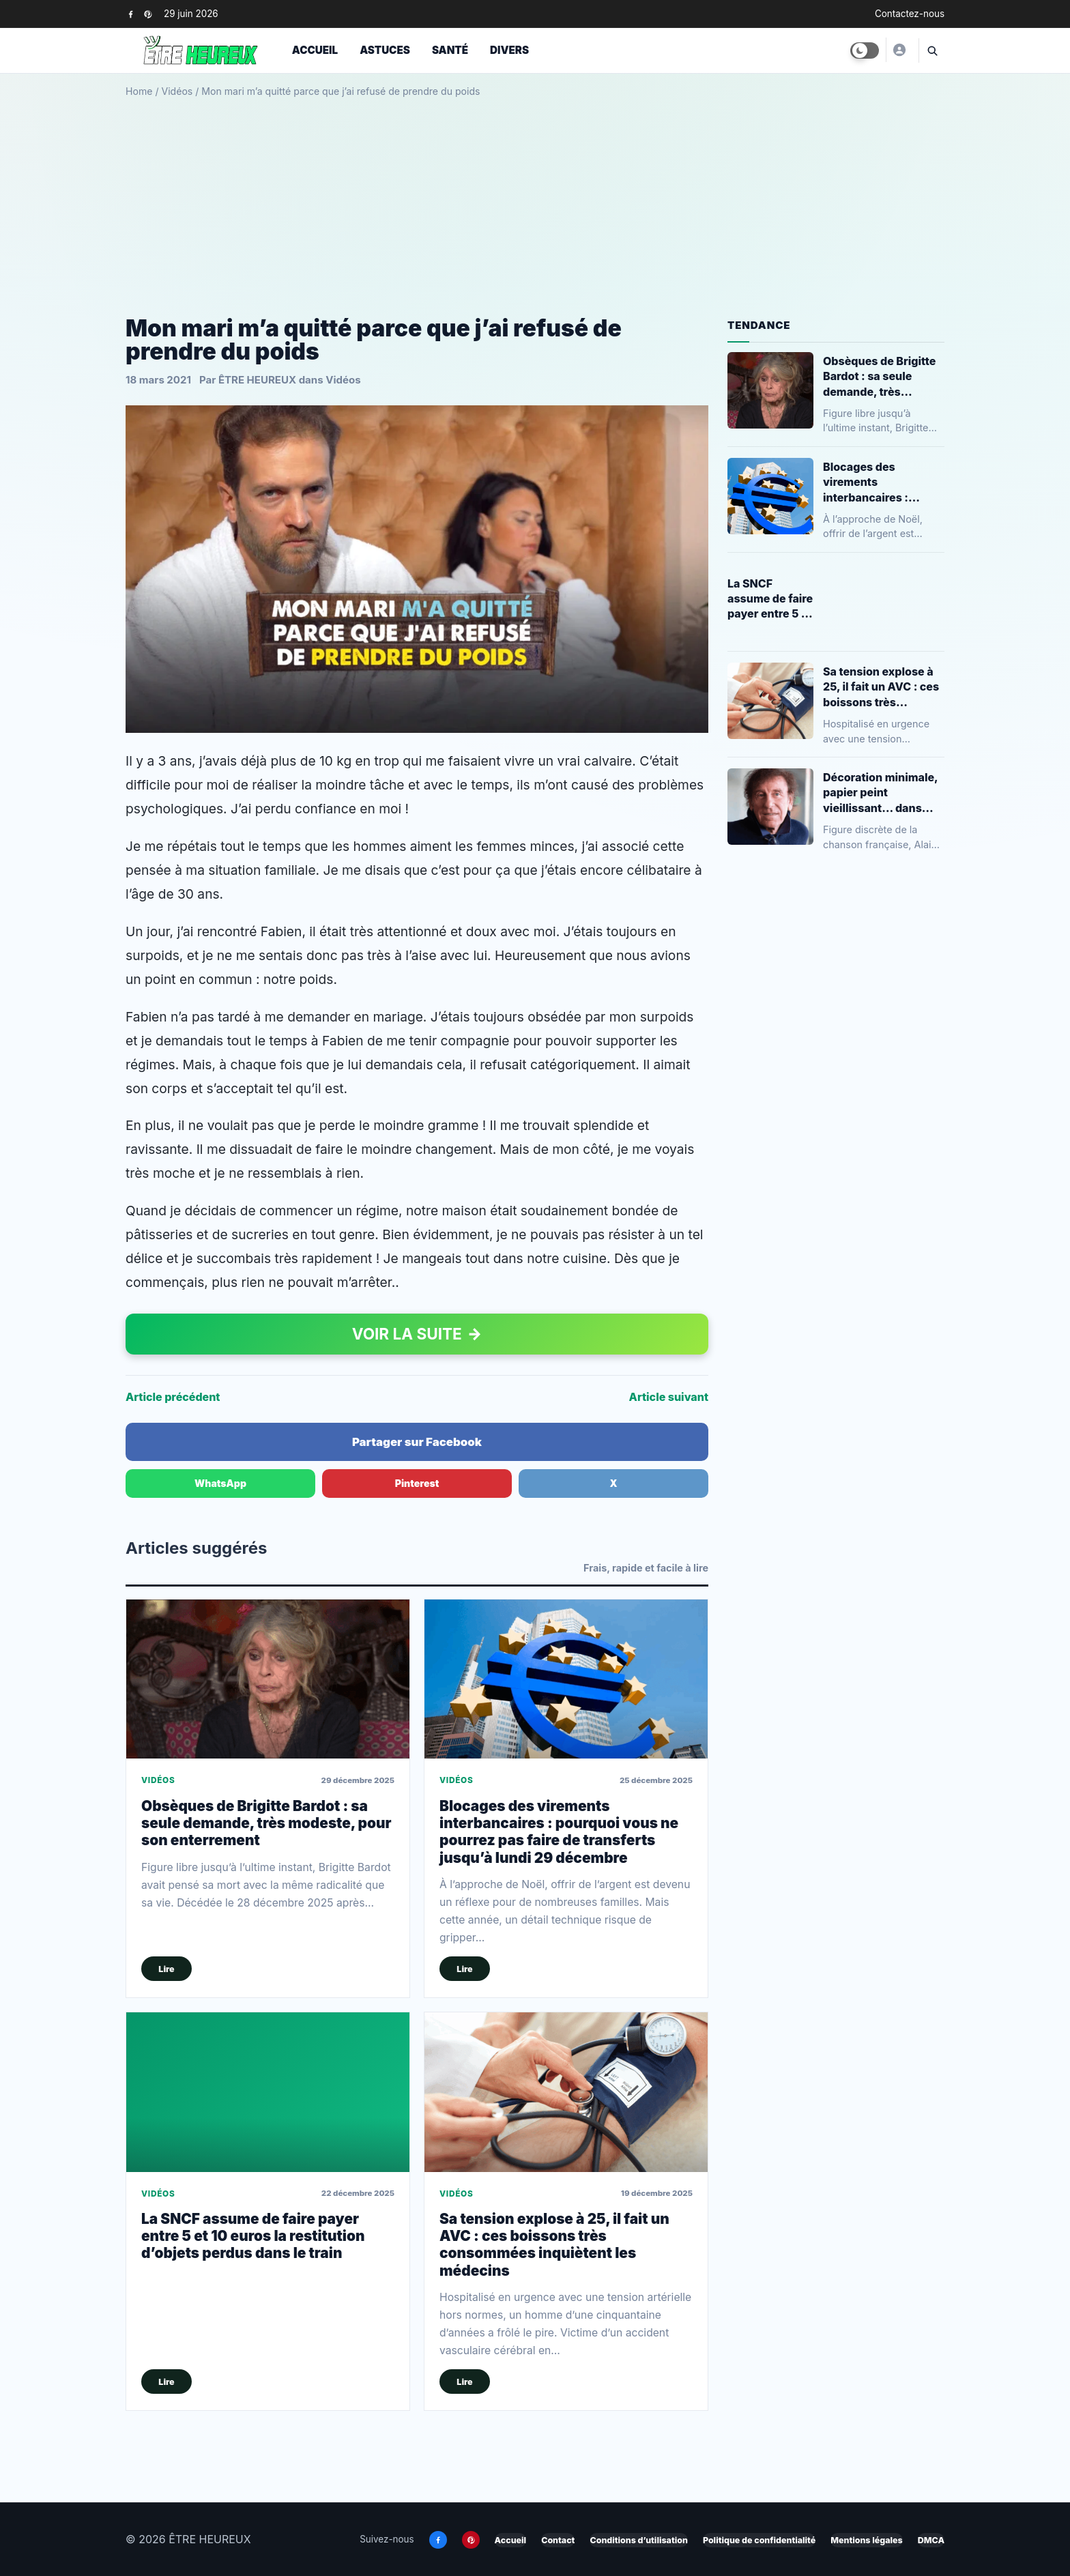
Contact (558, 2540)
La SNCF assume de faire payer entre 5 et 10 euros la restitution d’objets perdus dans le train (253, 2236)
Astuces (385, 50)
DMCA (931, 2540)
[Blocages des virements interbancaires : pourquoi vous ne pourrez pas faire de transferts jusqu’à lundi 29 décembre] (566, 1679)
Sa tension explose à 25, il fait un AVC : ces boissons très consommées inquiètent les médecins (554, 2244)
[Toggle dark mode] (864, 50)
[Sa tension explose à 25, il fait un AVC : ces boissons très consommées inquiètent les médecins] (566, 2091)
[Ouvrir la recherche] (931, 50)
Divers (509, 50)
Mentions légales (866, 2540)
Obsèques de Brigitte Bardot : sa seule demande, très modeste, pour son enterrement (266, 1823)
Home (139, 91)
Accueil (315, 50)
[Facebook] (131, 14)
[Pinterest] (148, 14)
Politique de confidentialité (759, 2540)
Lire (166, 1969)
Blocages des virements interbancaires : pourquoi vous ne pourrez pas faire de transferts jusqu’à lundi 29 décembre (558, 1831)
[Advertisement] (535, 202)
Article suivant (668, 1397)
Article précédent (173, 1397)
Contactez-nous (909, 13)
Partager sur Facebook (417, 1442)
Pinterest (417, 1483)
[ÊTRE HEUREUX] (899, 50)
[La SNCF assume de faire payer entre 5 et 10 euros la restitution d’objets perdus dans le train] (267, 2091)
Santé (450, 50)
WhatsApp (220, 1483)
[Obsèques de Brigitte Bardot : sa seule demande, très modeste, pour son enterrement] (267, 1679)
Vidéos (176, 91)
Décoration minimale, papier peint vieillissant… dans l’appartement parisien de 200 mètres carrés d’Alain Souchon (880, 792)
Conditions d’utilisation (638, 2540)
